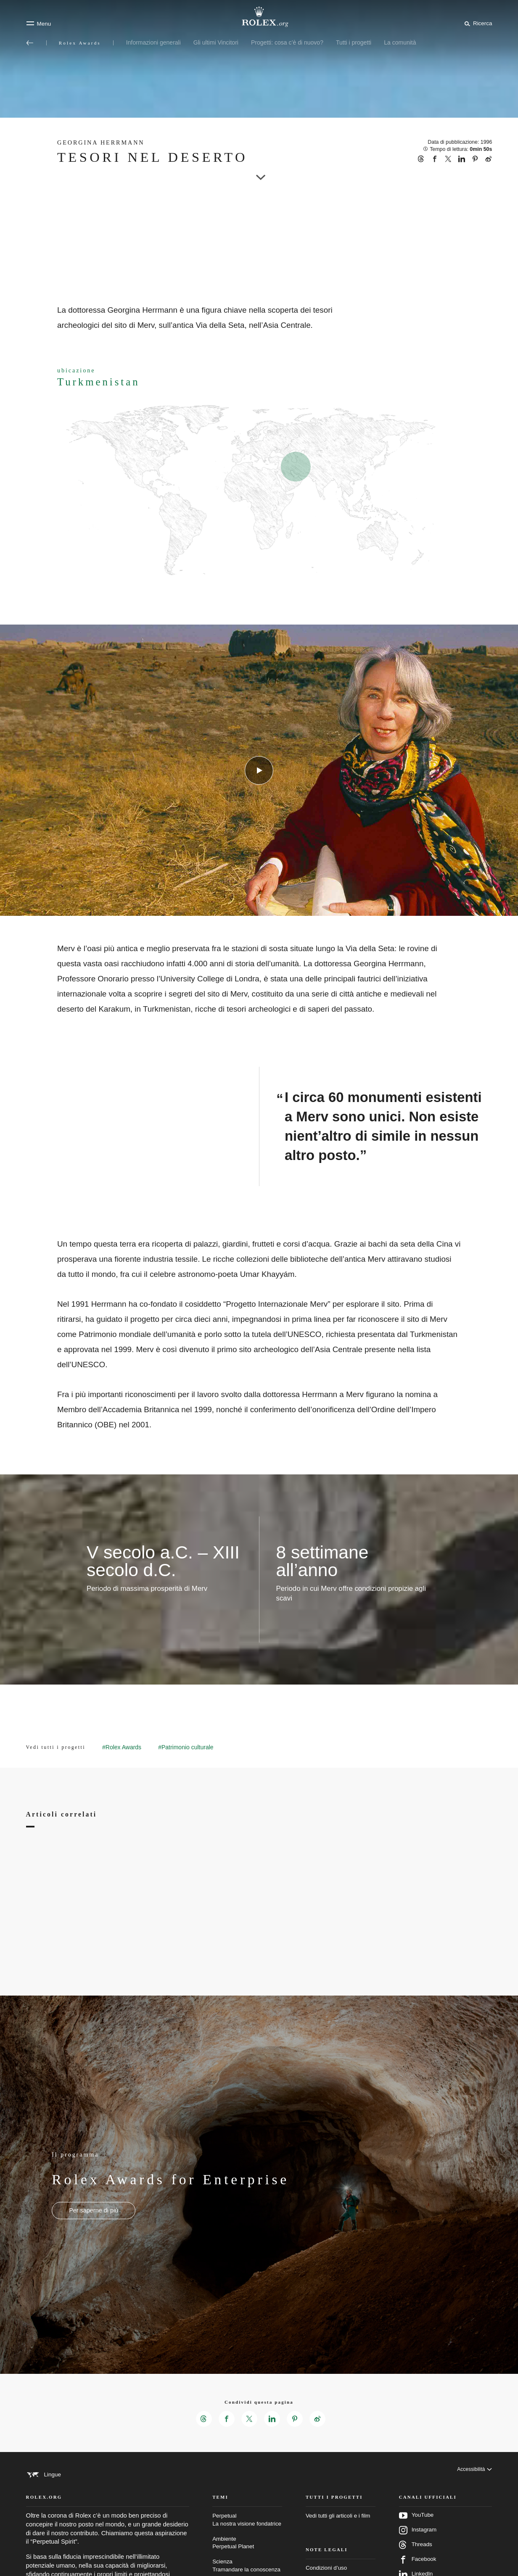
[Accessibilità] (473, 2475)
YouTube (416, 2534)
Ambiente (247, 2562)
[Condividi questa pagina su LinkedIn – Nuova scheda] (272, 2419)
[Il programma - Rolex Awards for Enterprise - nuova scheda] (93, 2210)
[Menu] (39, 24)
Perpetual (247, 2539)
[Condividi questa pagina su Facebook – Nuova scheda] (225, 2419)
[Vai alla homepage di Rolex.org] (259, 16)
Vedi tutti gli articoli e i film (338, 2534)
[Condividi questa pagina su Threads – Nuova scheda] (201, 2419)
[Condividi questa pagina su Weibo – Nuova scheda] (319, 2419)
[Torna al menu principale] (29, 43)
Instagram (418, 2549)
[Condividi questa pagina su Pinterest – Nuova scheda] (296, 2419)
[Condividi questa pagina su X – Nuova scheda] (248, 2419)
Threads (415, 2564)
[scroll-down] (259, 169)
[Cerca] (477, 23)
